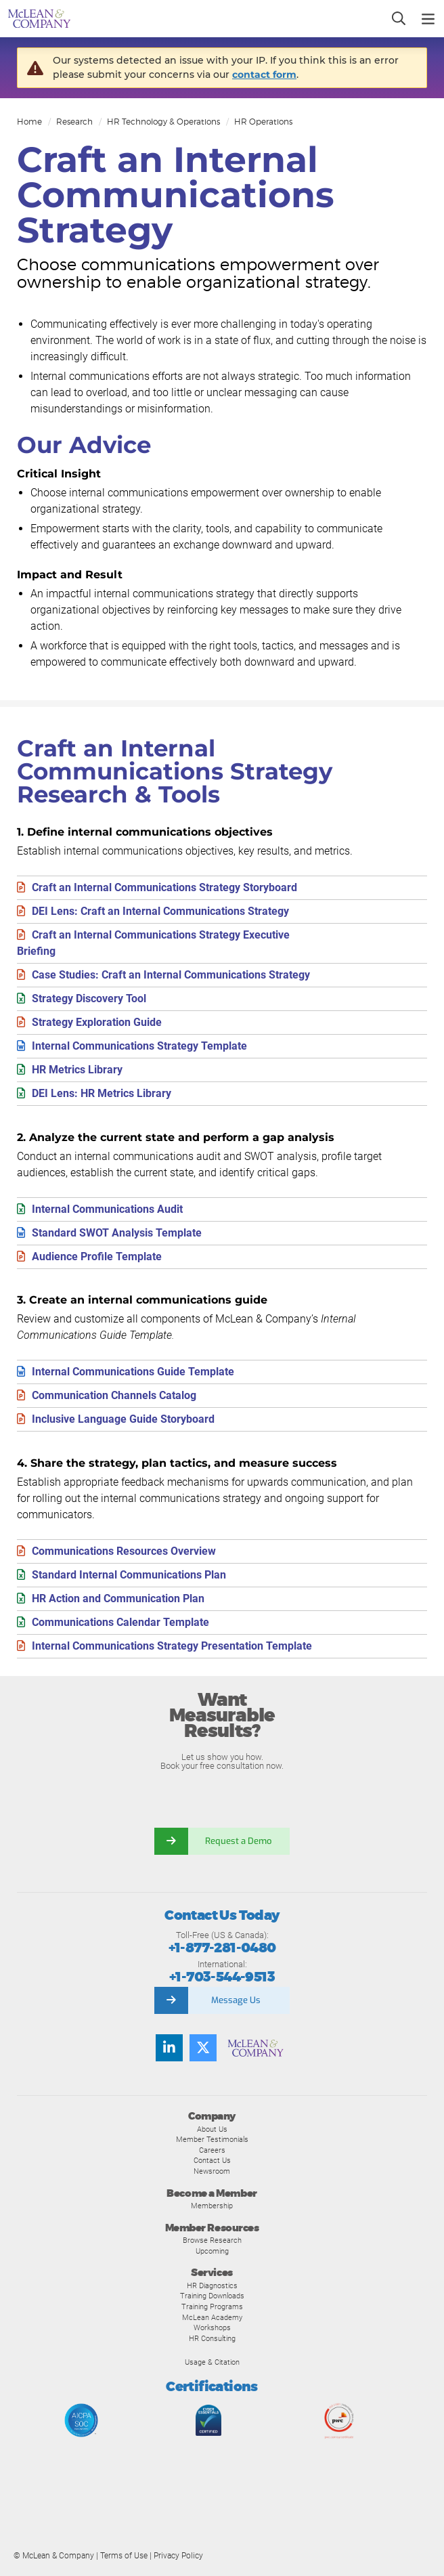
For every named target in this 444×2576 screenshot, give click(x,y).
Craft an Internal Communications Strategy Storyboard (164, 887)
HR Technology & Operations (163, 121)
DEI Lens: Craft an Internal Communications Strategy (160, 911)
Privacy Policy (178, 2555)
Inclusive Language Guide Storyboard (123, 1419)
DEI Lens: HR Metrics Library (101, 1093)
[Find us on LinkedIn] (169, 2047)
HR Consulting (212, 2338)
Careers (212, 2150)
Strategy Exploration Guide (97, 1022)
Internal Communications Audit (107, 1209)
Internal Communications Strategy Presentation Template (172, 1645)
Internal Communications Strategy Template (139, 1045)
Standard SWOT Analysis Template (117, 1232)
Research (74, 121)
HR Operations (263, 121)
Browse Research (212, 2240)
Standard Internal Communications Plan (129, 1574)
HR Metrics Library (77, 1069)
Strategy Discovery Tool (89, 998)
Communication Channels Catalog (114, 1395)
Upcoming (212, 2251)
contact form (264, 74)
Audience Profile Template (97, 1256)
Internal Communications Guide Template (133, 1371)
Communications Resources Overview (124, 1551)
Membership (212, 2205)
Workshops (212, 2327)
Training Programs (212, 2306)
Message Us (236, 2000)
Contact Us (212, 2160)
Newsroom (212, 2171)
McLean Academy (212, 2317)
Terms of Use (124, 2555)
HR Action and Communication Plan (118, 1598)
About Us (212, 2129)
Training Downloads (212, 2295)
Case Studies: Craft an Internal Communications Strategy (171, 974)
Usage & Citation (212, 2362)
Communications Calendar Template (120, 1622)
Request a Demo (239, 1841)
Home (29, 121)
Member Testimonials (212, 2139)
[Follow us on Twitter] (203, 2047)
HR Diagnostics (212, 2285)
